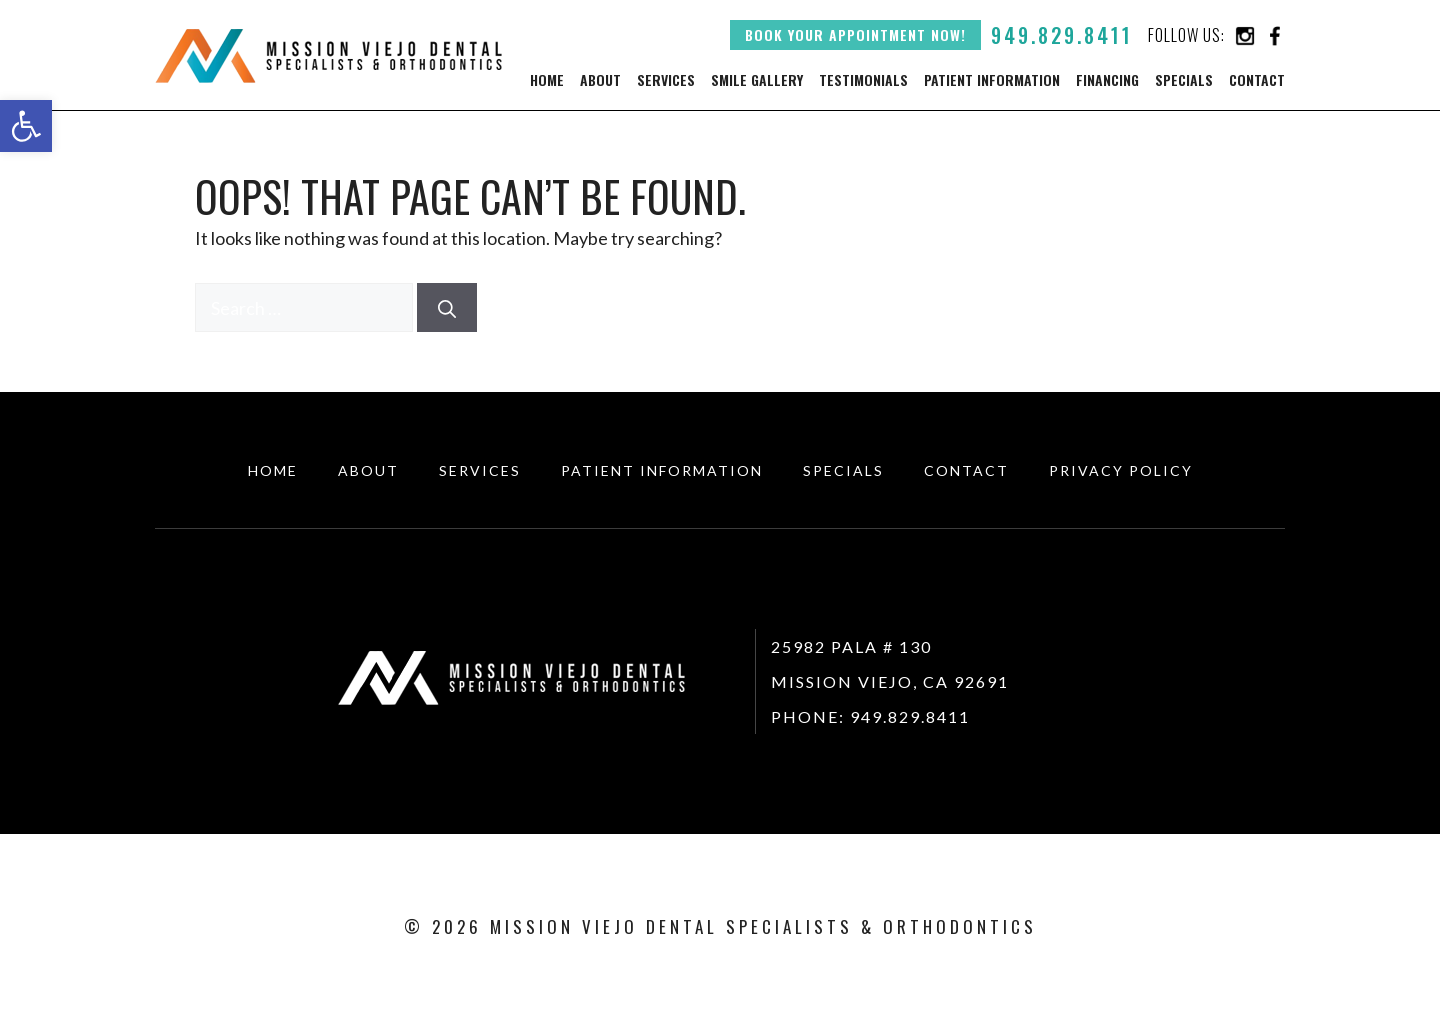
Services (666, 79)
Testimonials (863, 79)
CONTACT (966, 470)
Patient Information (992, 79)
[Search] (447, 307)
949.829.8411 (1062, 35)
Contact (1257, 79)
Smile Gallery (757, 79)
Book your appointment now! (855, 34)
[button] (26, 126)
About (600, 79)
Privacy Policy (1121, 470)
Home (547, 79)
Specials (1184, 79)
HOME (273, 470)
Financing (1107, 79)
